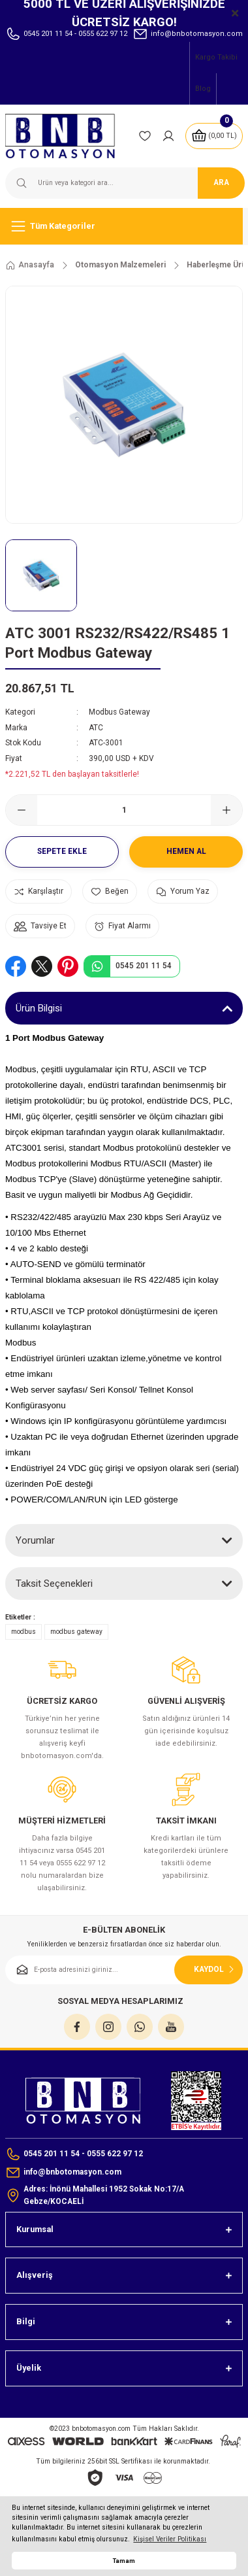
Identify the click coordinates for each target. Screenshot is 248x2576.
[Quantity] (124, 810)
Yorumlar (35, 1540)
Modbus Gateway (119, 712)
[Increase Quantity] (226, 810)
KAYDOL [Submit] (215, 1969)
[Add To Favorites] (109, 891)
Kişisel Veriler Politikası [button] (169, 2539)
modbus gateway (76, 1631)
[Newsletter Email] (124, 1970)
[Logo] (66, 136)
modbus (23, 1631)
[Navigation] (124, 226)
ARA (221, 182)
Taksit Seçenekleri (54, 1583)
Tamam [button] (124, 2560)
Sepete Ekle (62, 851)
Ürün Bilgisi (39, 1008)
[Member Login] (168, 136)
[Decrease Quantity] (21, 810)
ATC (96, 727)
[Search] (124, 183)
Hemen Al (186, 851)
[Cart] (214, 136)
